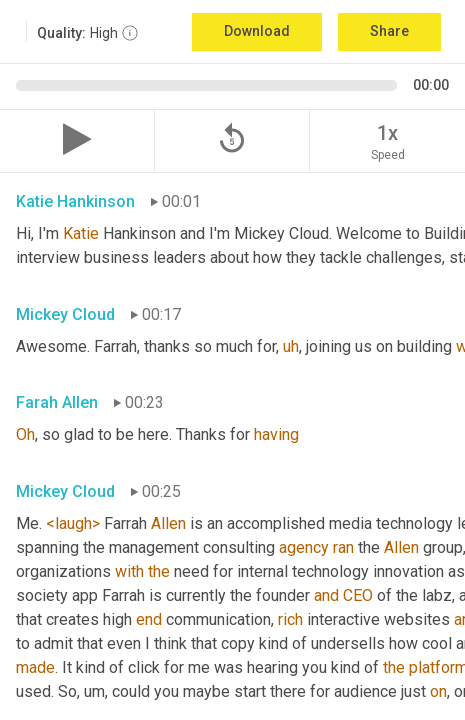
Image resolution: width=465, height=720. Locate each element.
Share (389, 31)
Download (257, 31)
